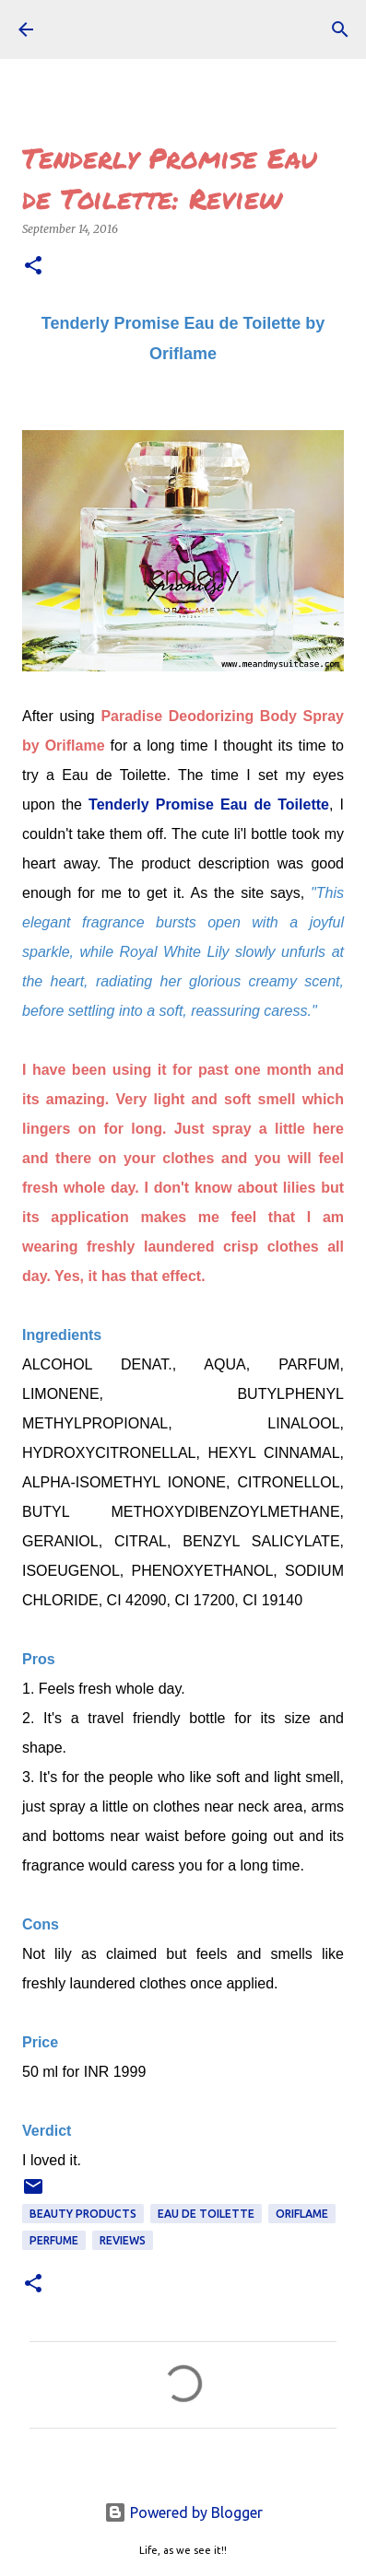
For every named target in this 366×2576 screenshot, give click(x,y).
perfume (54, 2240)
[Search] (340, 29)
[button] (33, 266)
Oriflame (302, 2214)
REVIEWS (123, 2240)
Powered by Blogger (183, 2512)
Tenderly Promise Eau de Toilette (209, 804)
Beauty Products (83, 2214)
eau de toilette (206, 2214)
